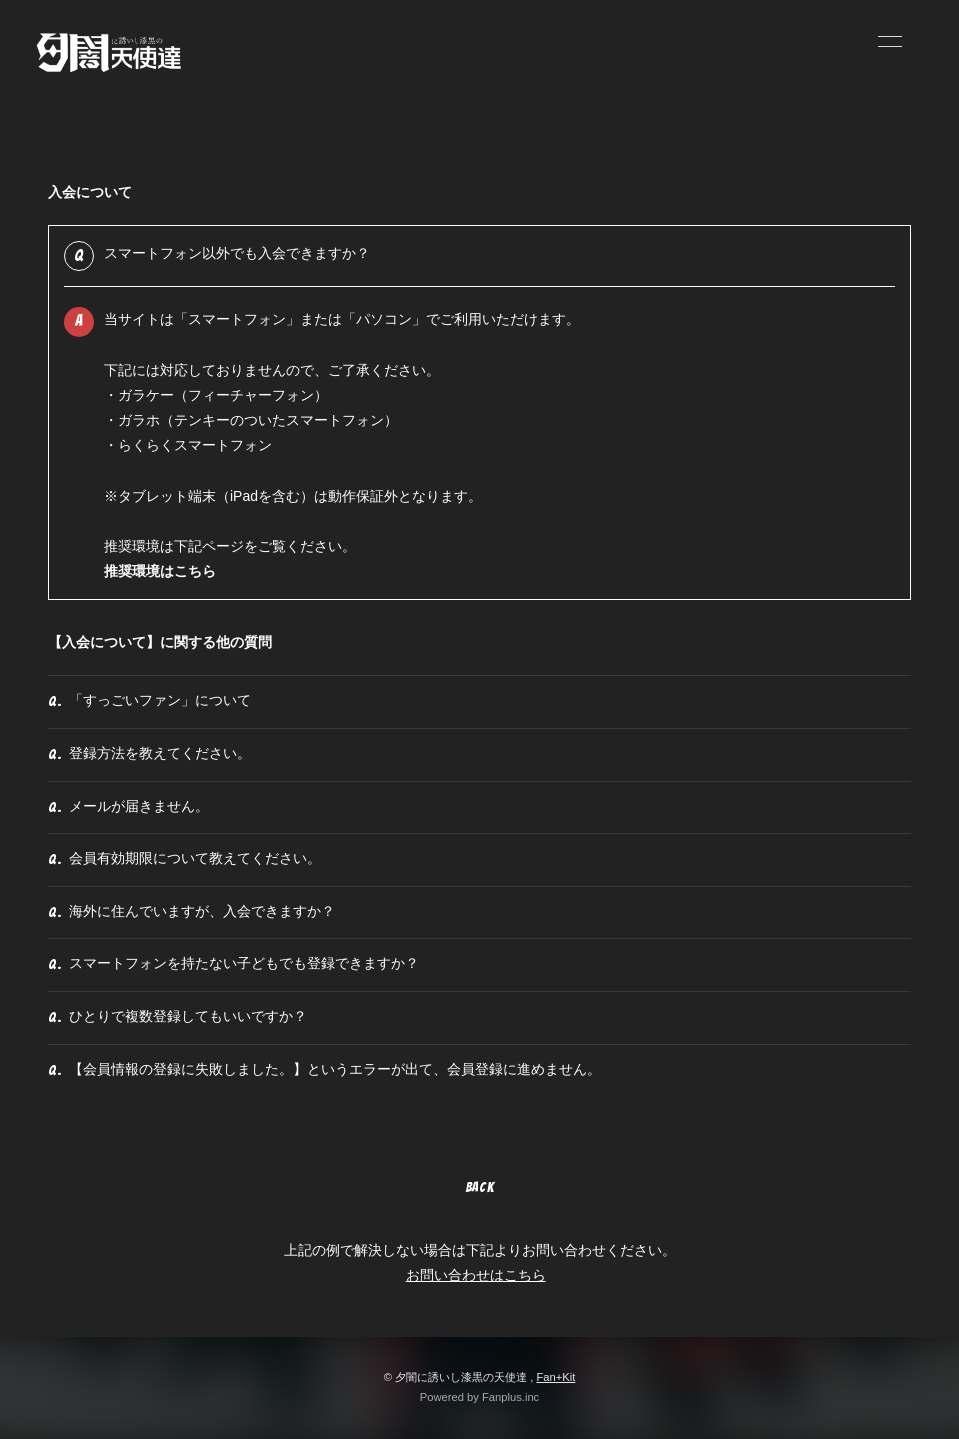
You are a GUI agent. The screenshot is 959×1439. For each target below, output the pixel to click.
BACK (480, 1187)
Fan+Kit (555, 1377)
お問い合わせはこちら (476, 1275)
